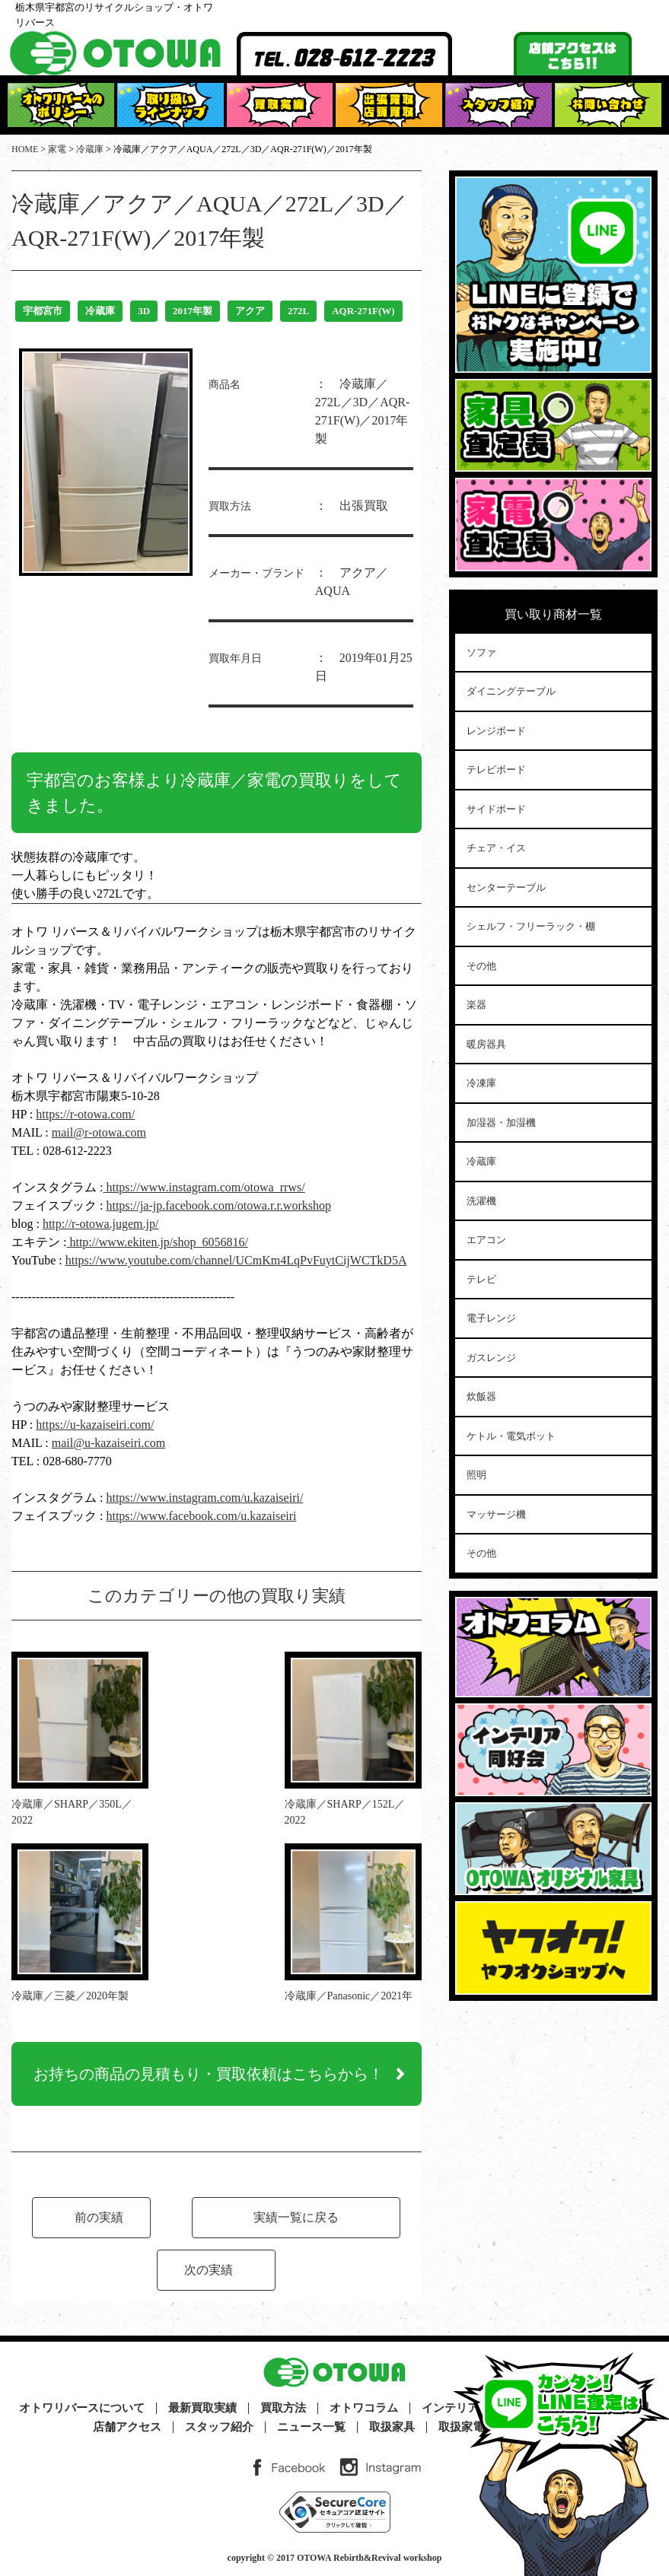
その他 (481, 966)
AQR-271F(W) (363, 310)
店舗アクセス (127, 2427)
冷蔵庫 (100, 310)
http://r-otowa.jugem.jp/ (101, 1223)
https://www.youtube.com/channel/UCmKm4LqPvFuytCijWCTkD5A (236, 1260)
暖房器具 (486, 1044)
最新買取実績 (202, 2408)
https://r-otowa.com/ (85, 1114)
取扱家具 (392, 2427)
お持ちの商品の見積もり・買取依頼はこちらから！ (208, 2074)
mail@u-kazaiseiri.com (108, 1442)
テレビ (481, 1279)
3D (144, 310)
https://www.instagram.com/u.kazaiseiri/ (204, 1497)
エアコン (486, 1239)
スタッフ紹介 (219, 2427)
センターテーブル (506, 887)
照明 (476, 1474)
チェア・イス (496, 848)
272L (298, 310)
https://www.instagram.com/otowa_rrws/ (203, 1187)
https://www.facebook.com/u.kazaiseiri (201, 1515)
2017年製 (192, 310)
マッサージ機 (496, 1514)
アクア (250, 310)
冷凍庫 (481, 1083)
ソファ (481, 652)
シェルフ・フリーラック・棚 (531, 926)
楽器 (476, 1004)
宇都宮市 (42, 310)
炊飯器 (481, 1396)
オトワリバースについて (82, 2408)
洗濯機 (481, 1201)
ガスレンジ (491, 1357)
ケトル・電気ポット (511, 1436)
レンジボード (496, 730)
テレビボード (496, 769)
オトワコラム (364, 2408)
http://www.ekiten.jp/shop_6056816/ (157, 1242)
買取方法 (283, 2408)
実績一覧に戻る (296, 2217)
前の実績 (99, 2217)
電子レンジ (491, 1318)
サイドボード (496, 809)
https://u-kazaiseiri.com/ (95, 1424)
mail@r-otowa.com (99, 1132)
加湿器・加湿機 (501, 1122)
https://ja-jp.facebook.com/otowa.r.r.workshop (218, 1205)
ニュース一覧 (311, 2427)
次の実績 (208, 2269)
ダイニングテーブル (511, 691)
